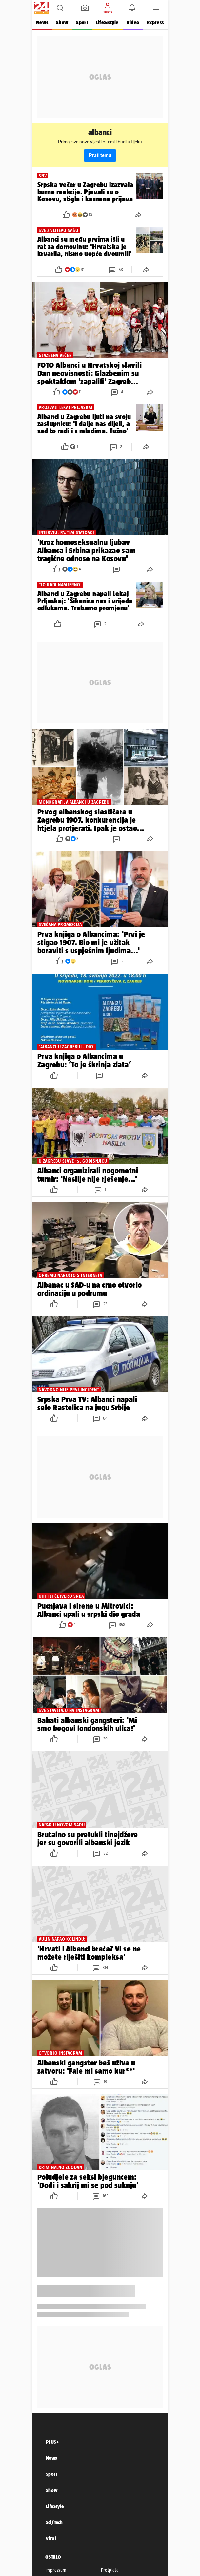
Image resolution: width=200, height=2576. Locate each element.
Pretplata (110, 2570)
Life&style (107, 22)
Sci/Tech (54, 2522)
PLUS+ (52, 2442)
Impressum (56, 2570)
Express (155, 22)
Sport (82, 22)
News (42, 22)
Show (62, 22)
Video (133, 22)
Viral (51, 2538)
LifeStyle (55, 2506)
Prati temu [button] (100, 155)
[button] (60, 7)
